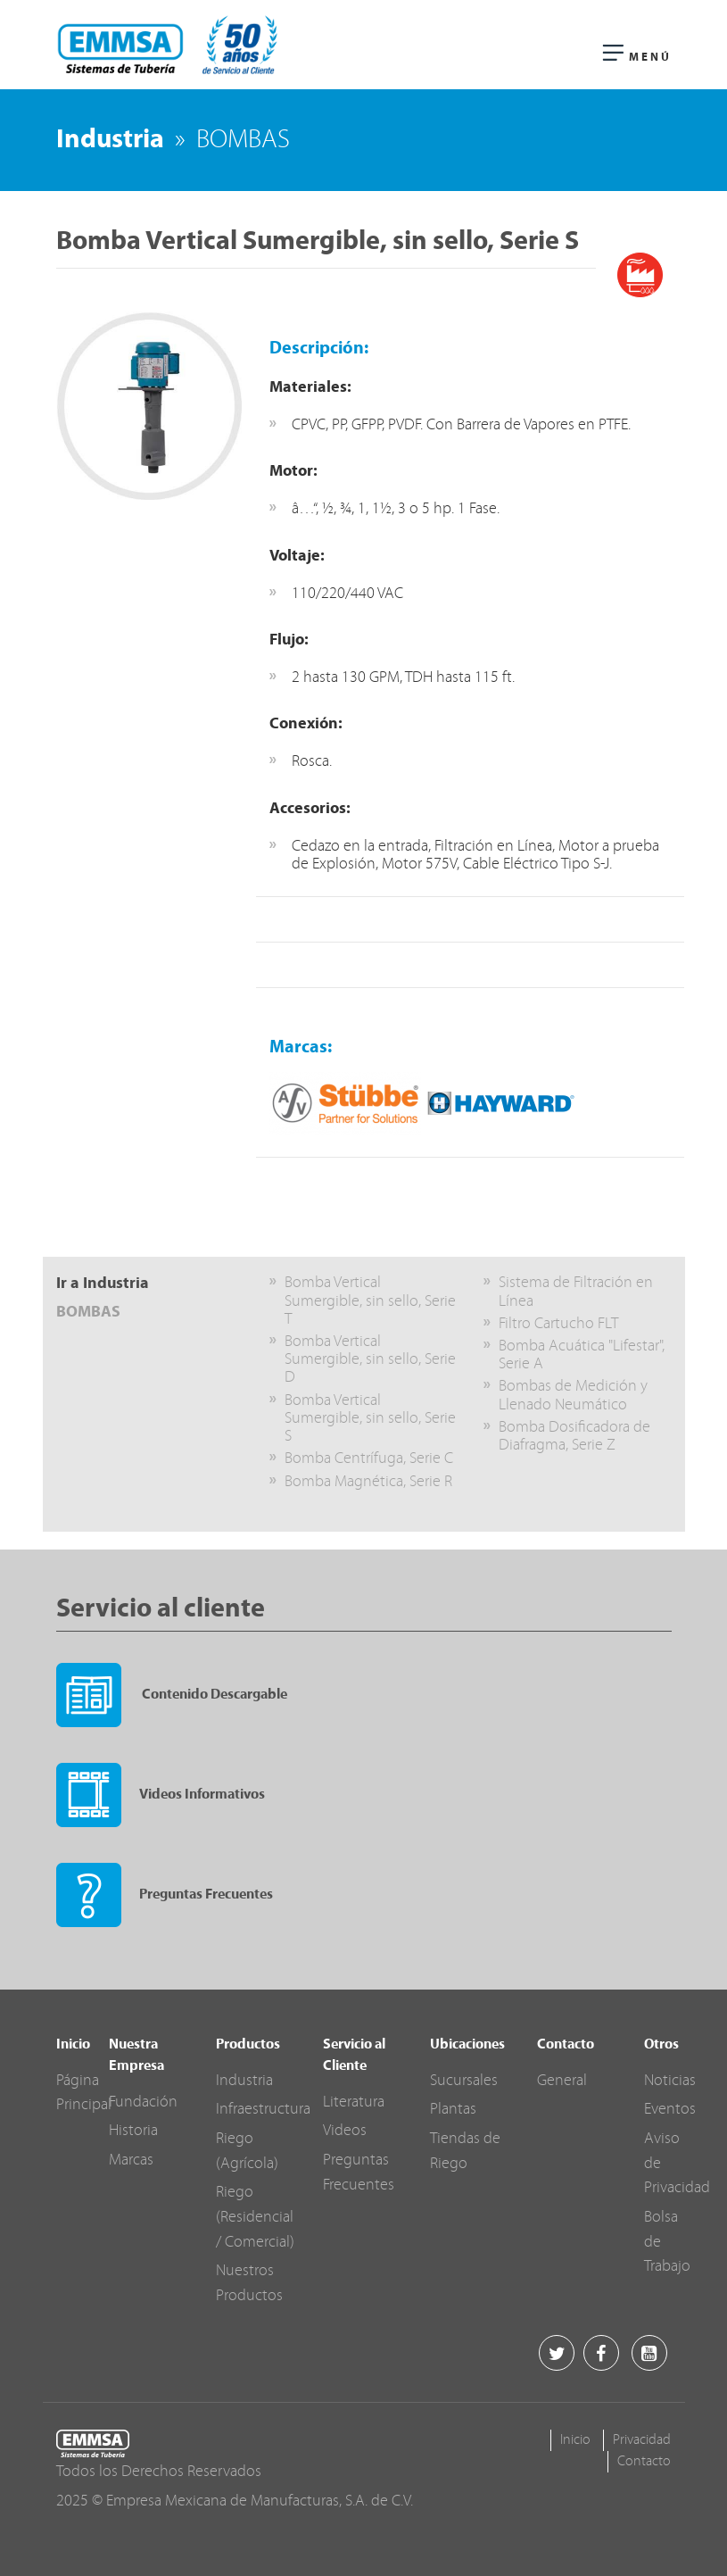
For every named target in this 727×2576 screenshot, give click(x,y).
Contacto (644, 2462)
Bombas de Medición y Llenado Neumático (573, 1395)
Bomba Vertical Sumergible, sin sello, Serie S (370, 1418)
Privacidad (642, 2440)
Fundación (143, 2102)
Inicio (575, 2440)
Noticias (670, 2081)
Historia (133, 2131)
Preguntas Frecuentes (164, 1895)
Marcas (131, 2160)
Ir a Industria (102, 1284)
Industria (110, 140)
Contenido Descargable (171, 1695)
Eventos (670, 2109)
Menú (637, 54)
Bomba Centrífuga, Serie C (369, 1458)
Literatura (353, 2102)
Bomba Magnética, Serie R (368, 1482)
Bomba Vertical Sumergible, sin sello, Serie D (370, 1360)
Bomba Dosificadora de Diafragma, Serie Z (574, 1436)
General (562, 2081)
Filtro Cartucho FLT (558, 1324)
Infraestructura (263, 2109)
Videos (345, 2131)
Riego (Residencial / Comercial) (255, 2217)
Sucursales (464, 2081)
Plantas (453, 2109)
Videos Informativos (160, 1795)
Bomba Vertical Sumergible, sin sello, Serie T (370, 1301)
